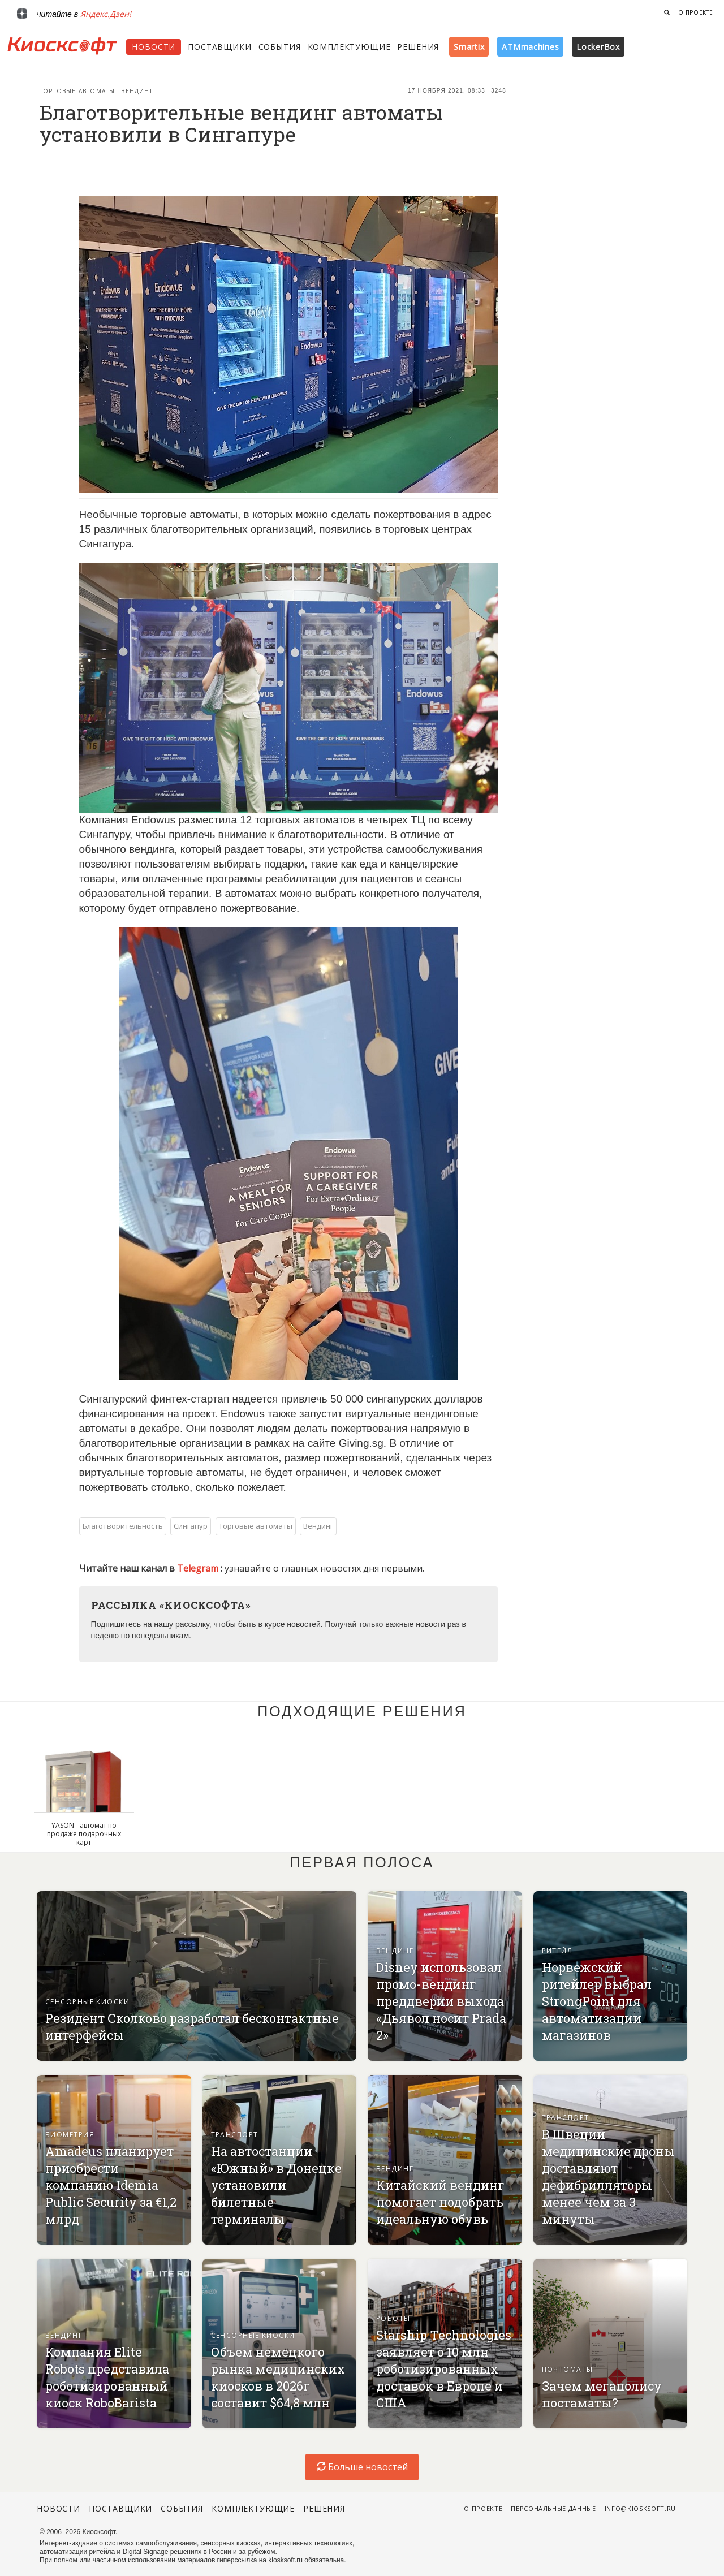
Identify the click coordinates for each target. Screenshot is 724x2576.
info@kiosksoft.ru (640, 2508)
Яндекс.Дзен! (105, 13)
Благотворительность (123, 1526)
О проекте (695, 12)
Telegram (199, 1568)
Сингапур (191, 1526)
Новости (153, 46)
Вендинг (137, 91)
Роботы (393, 2318)
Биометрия (69, 2134)
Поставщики (219, 46)
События (279, 46)
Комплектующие (349, 46)
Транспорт (234, 2134)
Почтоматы (567, 2369)
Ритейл (557, 1951)
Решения (418, 46)
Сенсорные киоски (87, 2002)
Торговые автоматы (77, 91)
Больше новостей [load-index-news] (362, 2467)
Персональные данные (553, 2508)
